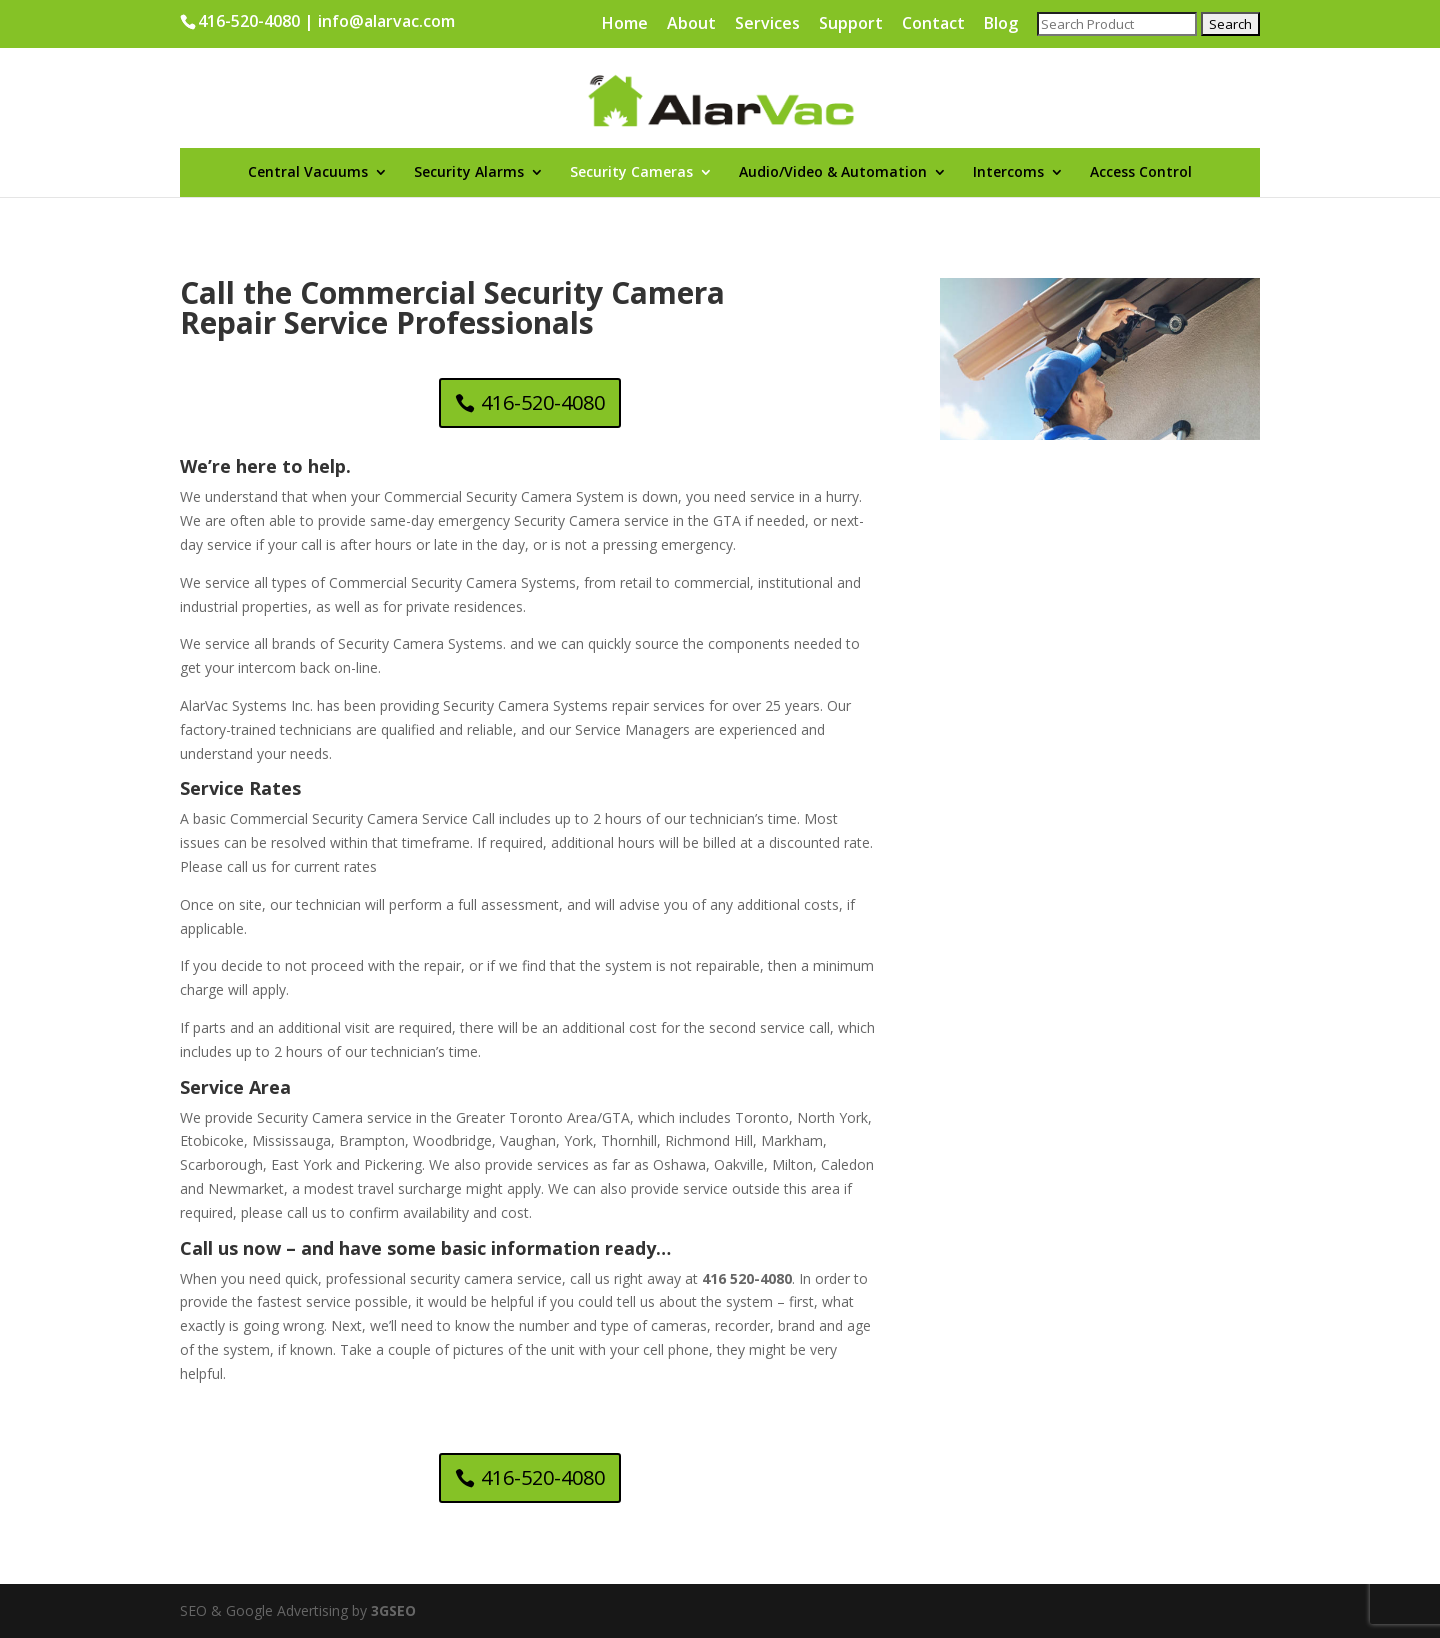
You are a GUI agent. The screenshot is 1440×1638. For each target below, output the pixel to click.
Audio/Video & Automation (833, 173)
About (691, 24)
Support (851, 24)
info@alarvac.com (386, 21)
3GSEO (391, 1610)
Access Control (1141, 173)
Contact (933, 24)
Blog (1001, 24)
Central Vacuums (308, 173)
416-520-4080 (249, 21)
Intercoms (1008, 173)
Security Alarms (469, 173)
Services (767, 24)
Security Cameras (631, 173)
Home (625, 24)
